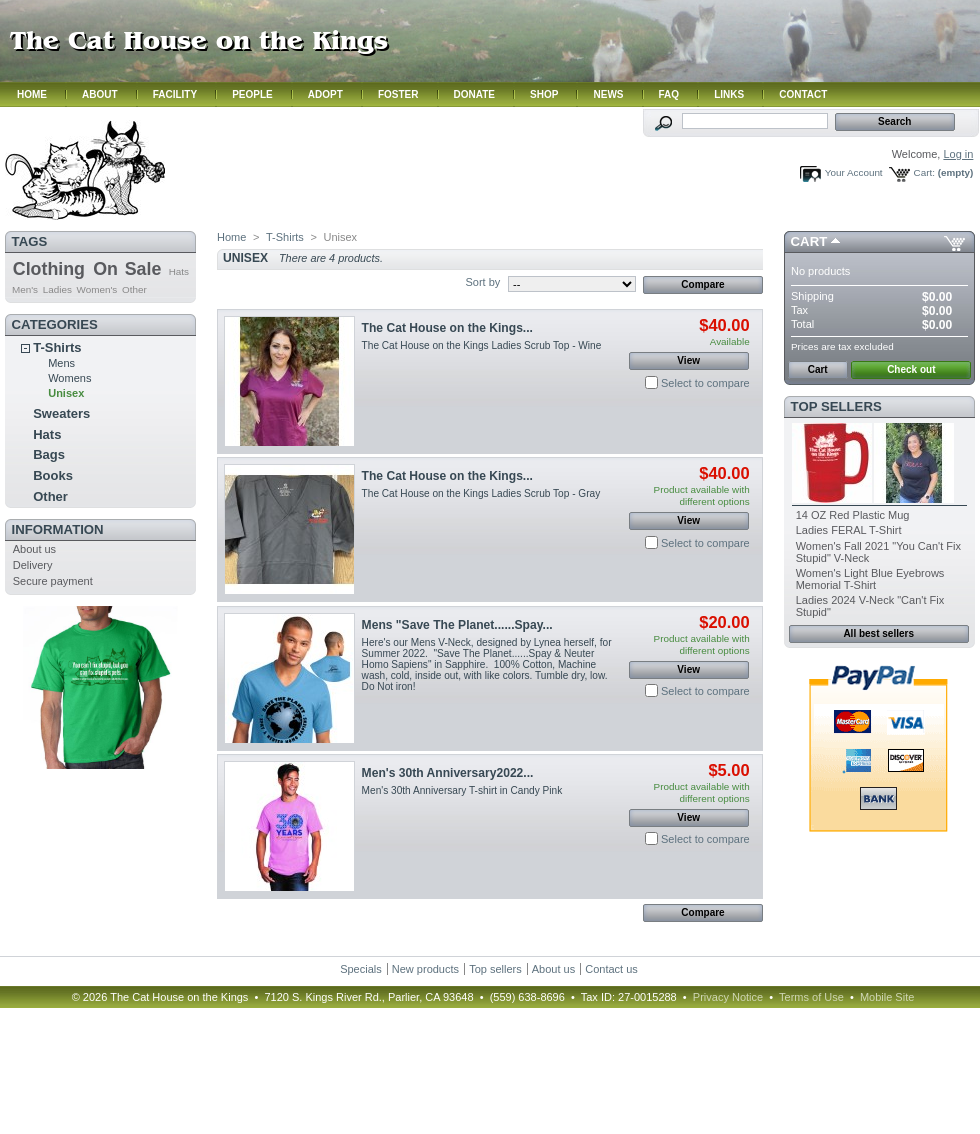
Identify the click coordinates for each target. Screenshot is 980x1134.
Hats (179, 271)
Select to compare (705, 383)
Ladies (57, 289)
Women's (97, 289)
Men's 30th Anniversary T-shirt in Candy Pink (462, 790)
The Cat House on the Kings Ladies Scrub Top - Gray (484, 493)
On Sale (127, 269)
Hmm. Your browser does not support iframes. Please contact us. (490, 53)
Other (134, 289)
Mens (61, 363)
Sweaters (61, 413)
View (688, 360)
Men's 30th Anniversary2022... (448, 773)
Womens (69, 378)
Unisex (66, 393)
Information (58, 529)
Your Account (854, 172)
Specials (361, 969)
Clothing (49, 269)
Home (231, 237)
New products (425, 969)
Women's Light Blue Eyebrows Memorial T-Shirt (870, 579)
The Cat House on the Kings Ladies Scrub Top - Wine (482, 345)
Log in (958, 154)
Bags (49, 454)
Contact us (611, 969)
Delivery (33, 565)
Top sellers (836, 406)
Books (53, 475)
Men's (25, 289)
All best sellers (878, 633)
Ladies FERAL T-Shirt (849, 530)
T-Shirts (57, 347)
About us (34, 549)
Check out (911, 369)
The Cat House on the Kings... (447, 328)
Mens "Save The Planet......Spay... (457, 625)
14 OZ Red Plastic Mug (853, 515)
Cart (809, 241)
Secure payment (53, 581)
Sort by (482, 282)
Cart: (924, 172)
